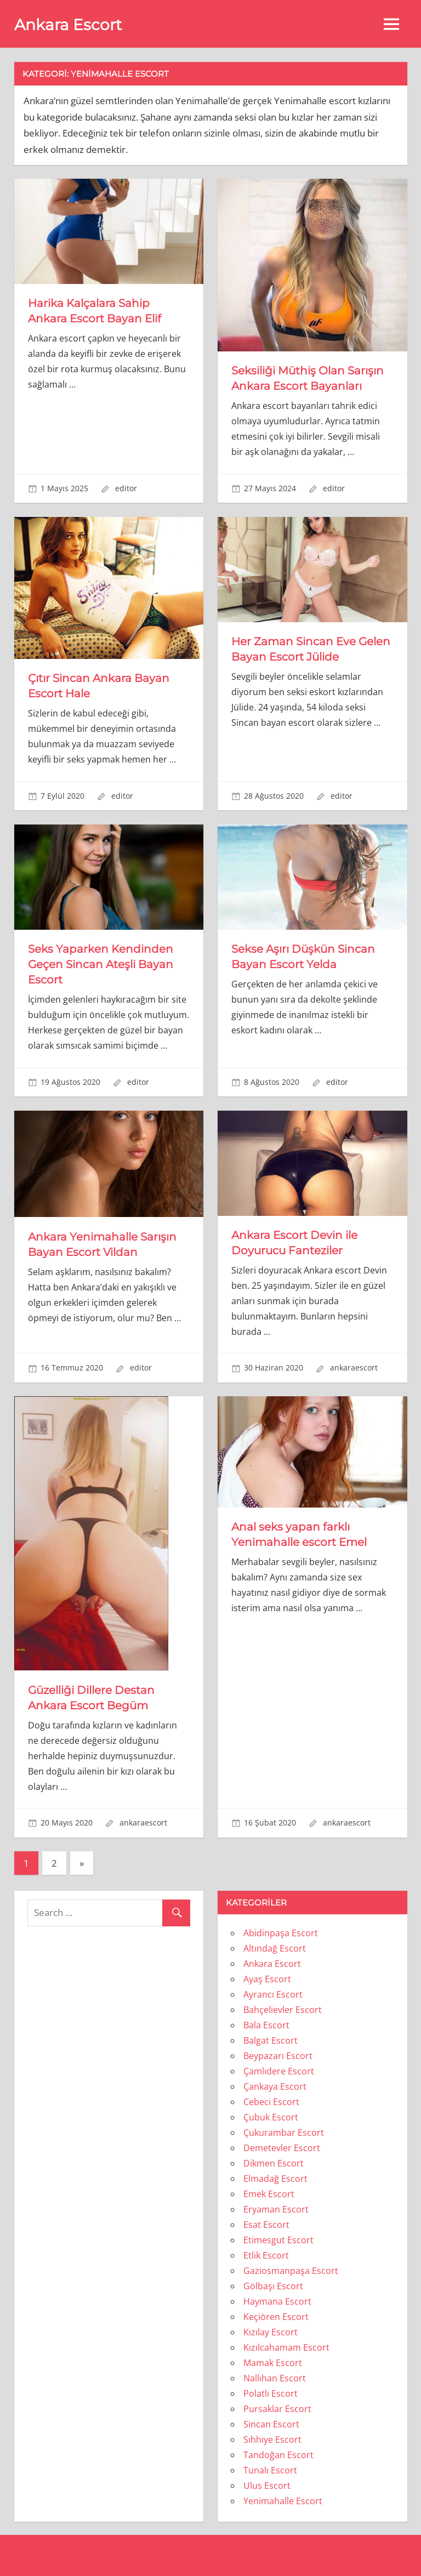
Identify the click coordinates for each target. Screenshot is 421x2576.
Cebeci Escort (271, 2102)
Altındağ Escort (274, 1948)
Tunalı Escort (270, 2470)
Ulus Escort (267, 2486)
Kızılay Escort (270, 2332)
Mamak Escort (272, 2363)
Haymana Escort (277, 2301)
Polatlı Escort (270, 2393)
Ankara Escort (68, 24)
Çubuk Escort (270, 2117)
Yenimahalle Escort (282, 2501)
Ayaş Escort (267, 1979)
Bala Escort (266, 2025)
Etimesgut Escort (278, 2240)
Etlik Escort (266, 2255)
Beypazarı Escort (277, 2056)
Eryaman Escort (276, 2209)
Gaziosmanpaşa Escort (290, 2271)
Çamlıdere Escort (278, 2071)
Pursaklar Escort (277, 2409)
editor (126, 488)
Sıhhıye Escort (272, 2439)
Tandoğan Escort (278, 2455)
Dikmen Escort (273, 2163)
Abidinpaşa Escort (280, 1933)
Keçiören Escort (276, 2317)
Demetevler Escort (281, 2148)
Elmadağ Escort (275, 2179)
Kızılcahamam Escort (286, 2347)
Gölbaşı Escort (273, 2286)
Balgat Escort (270, 2040)
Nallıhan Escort (274, 2378)
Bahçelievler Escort (282, 2010)
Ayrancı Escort (273, 1994)
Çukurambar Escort (283, 2132)
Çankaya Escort (274, 2086)
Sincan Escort (271, 2424)
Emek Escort (268, 2194)
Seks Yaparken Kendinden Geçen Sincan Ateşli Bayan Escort (100, 964)
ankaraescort (354, 1367)
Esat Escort (266, 2225)
